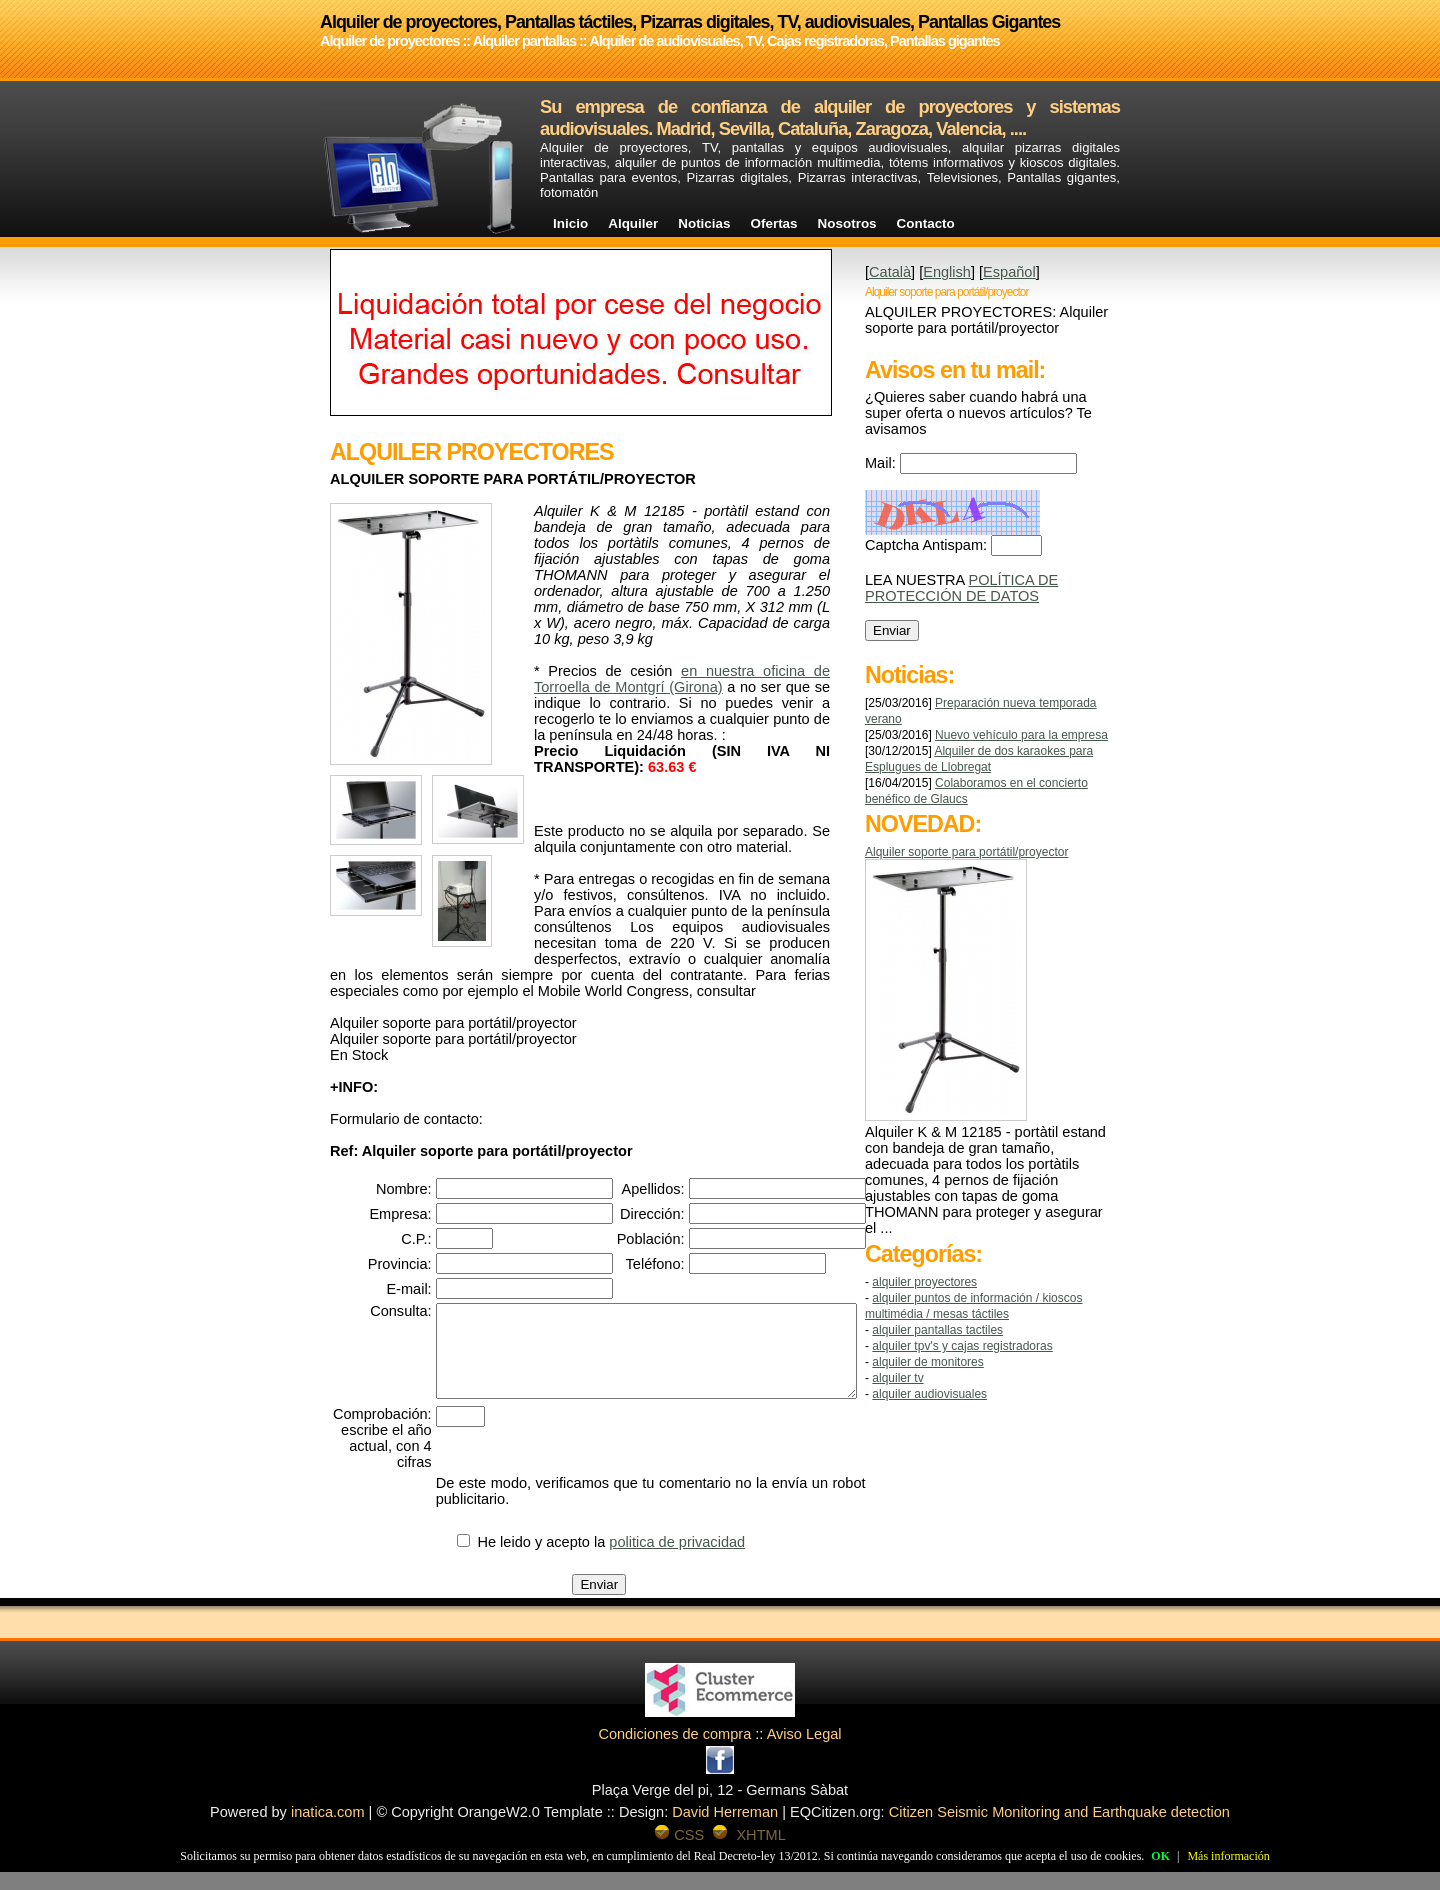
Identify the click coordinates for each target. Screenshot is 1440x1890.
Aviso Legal (804, 1752)
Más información (1228, 1856)
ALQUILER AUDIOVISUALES (929, 1394)
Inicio (570, 223)
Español (1009, 272)
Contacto (926, 223)
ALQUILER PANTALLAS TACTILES (937, 1330)
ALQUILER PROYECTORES (924, 1282)
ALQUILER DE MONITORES (927, 1362)
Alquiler (633, 223)
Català (890, 272)
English (947, 272)
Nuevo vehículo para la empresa (1021, 735)
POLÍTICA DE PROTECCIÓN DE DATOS (961, 588)
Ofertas (774, 223)
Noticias (704, 223)
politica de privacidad (698, 1560)
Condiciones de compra (674, 1752)
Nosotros (847, 223)
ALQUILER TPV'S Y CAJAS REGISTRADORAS (962, 1346)
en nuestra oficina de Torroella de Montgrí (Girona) (682, 679)
